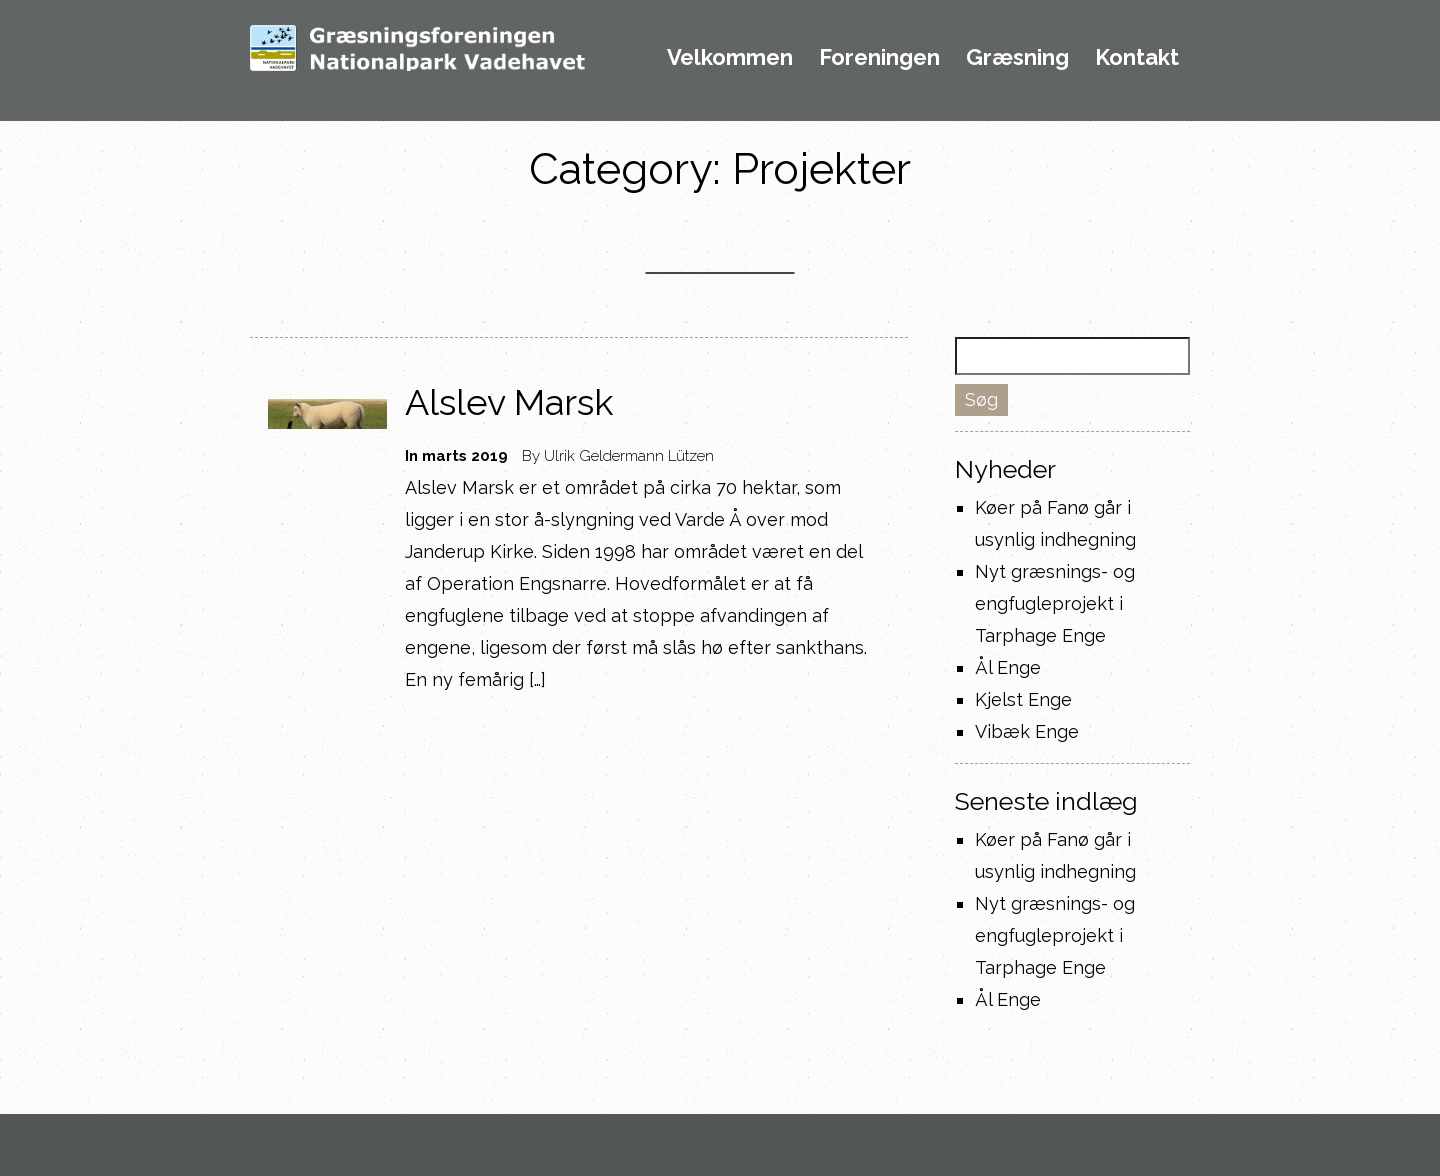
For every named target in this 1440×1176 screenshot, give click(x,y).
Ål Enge (1008, 667)
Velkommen (730, 58)
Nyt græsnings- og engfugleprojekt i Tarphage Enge (1055, 603)
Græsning (1017, 58)
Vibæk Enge (1027, 731)
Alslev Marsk (509, 402)
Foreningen (879, 58)
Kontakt (1137, 58)
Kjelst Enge (1023, 699)
